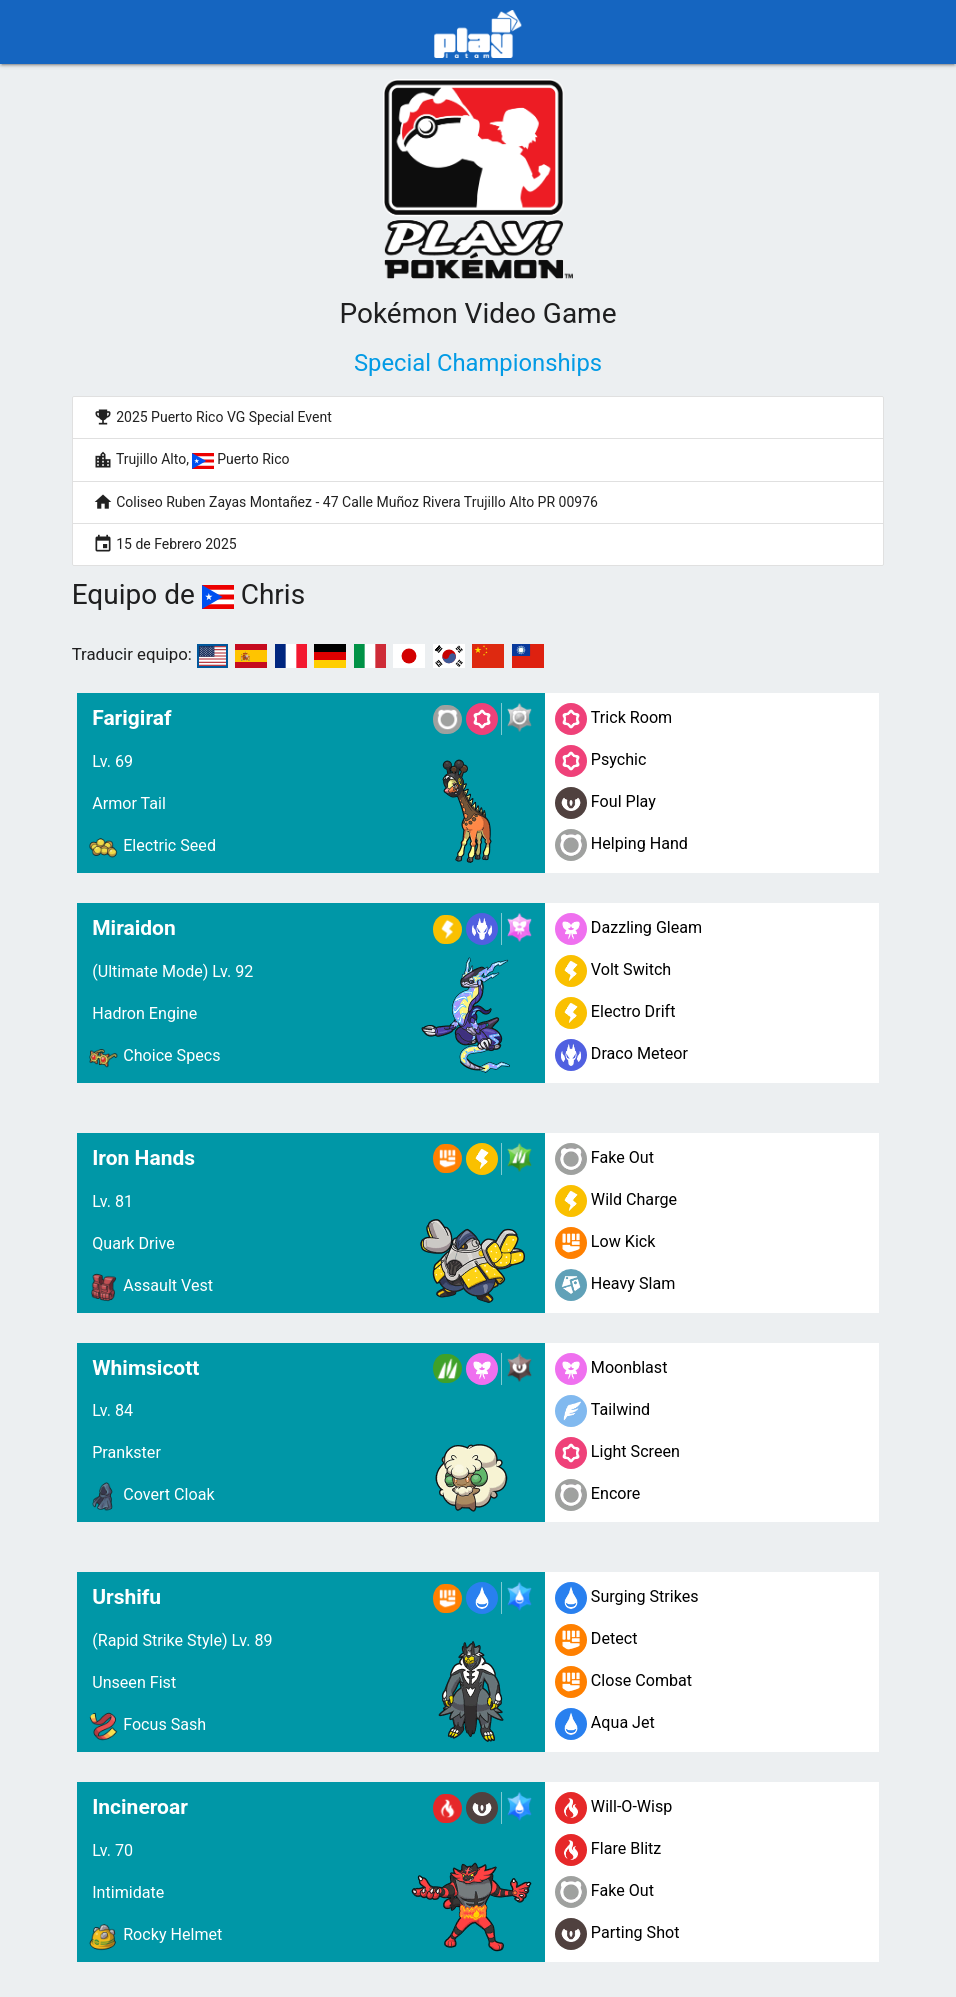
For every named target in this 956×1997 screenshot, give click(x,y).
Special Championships (478, 363)
